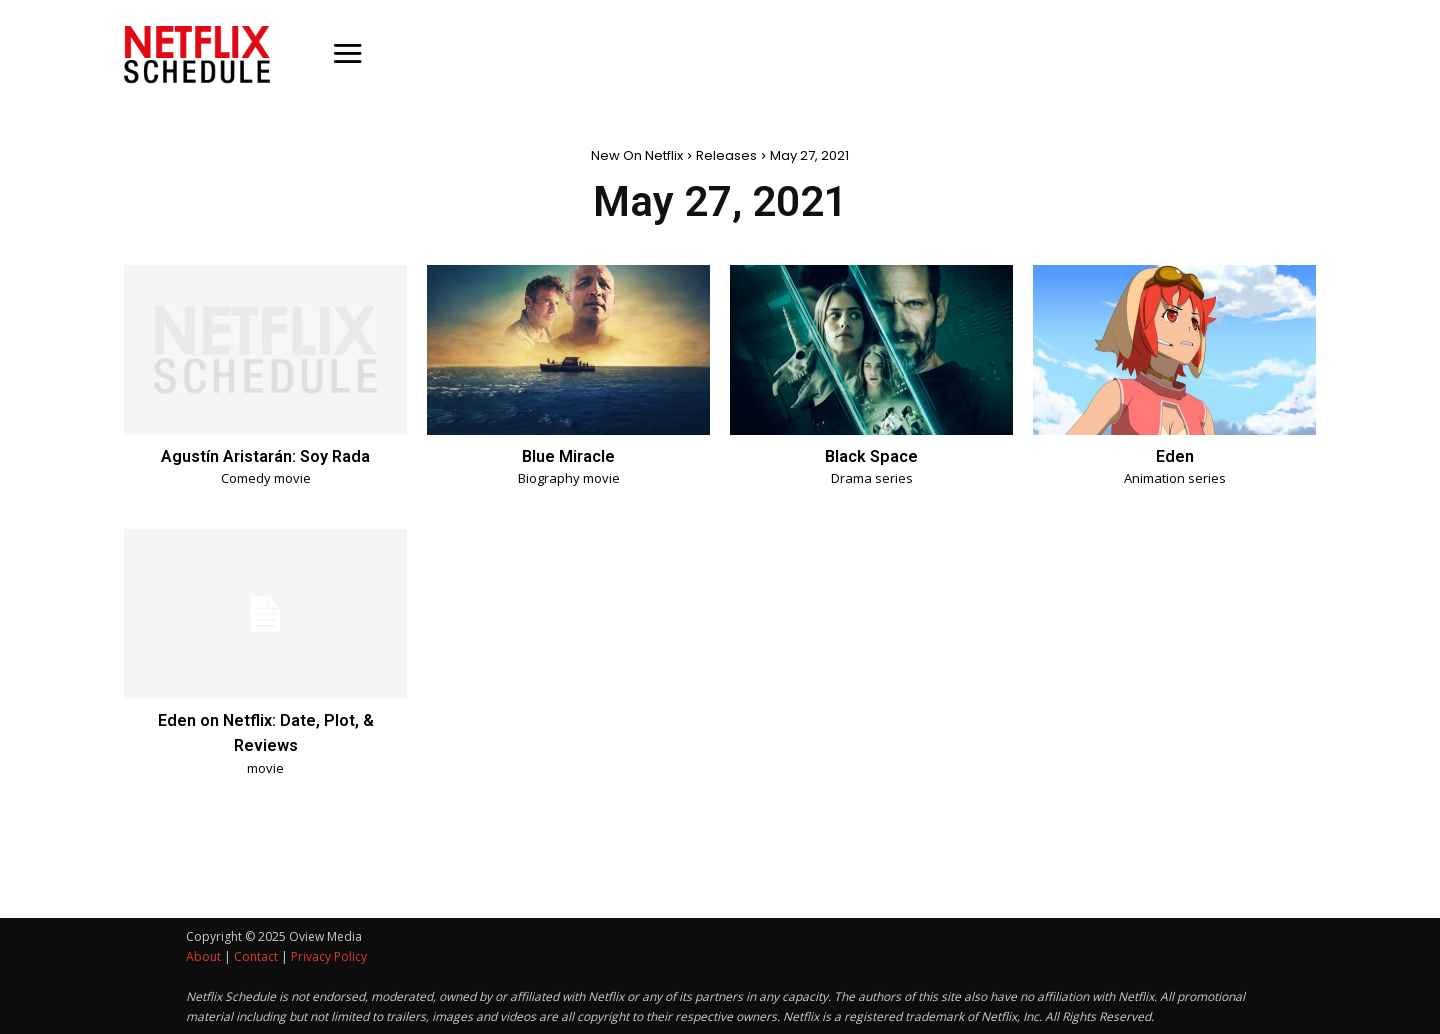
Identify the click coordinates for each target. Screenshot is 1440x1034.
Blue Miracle (568, 455)
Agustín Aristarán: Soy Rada (266, 455)
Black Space (872, 455)
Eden (1175, 455)
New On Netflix (637, 155)
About (203, 955)
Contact (256, 955)
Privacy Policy (329, 955)
